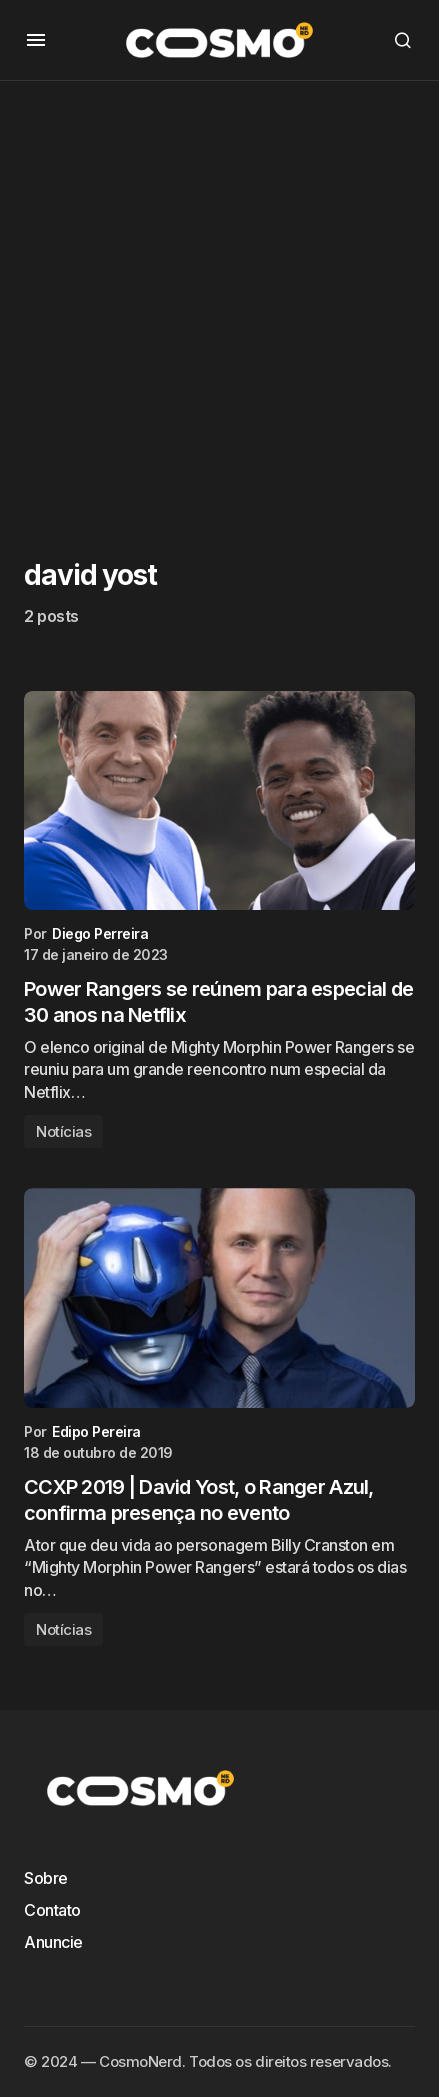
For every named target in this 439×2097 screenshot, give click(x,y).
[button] (36, 40)
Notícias (63, 1131)
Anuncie (53, 1942)
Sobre (46, 1878)
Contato (52, 1910)
